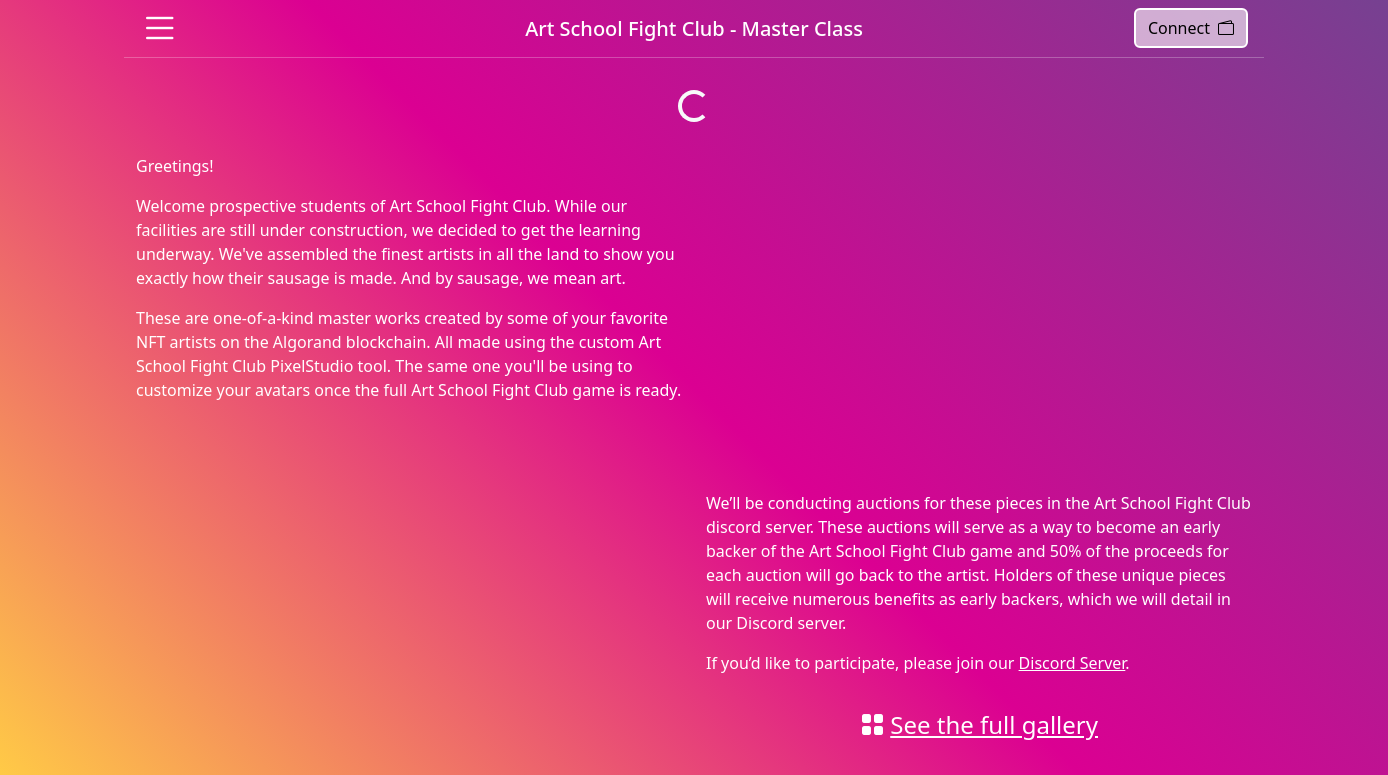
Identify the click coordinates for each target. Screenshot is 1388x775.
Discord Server (1072, 663)
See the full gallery (994, 724)
